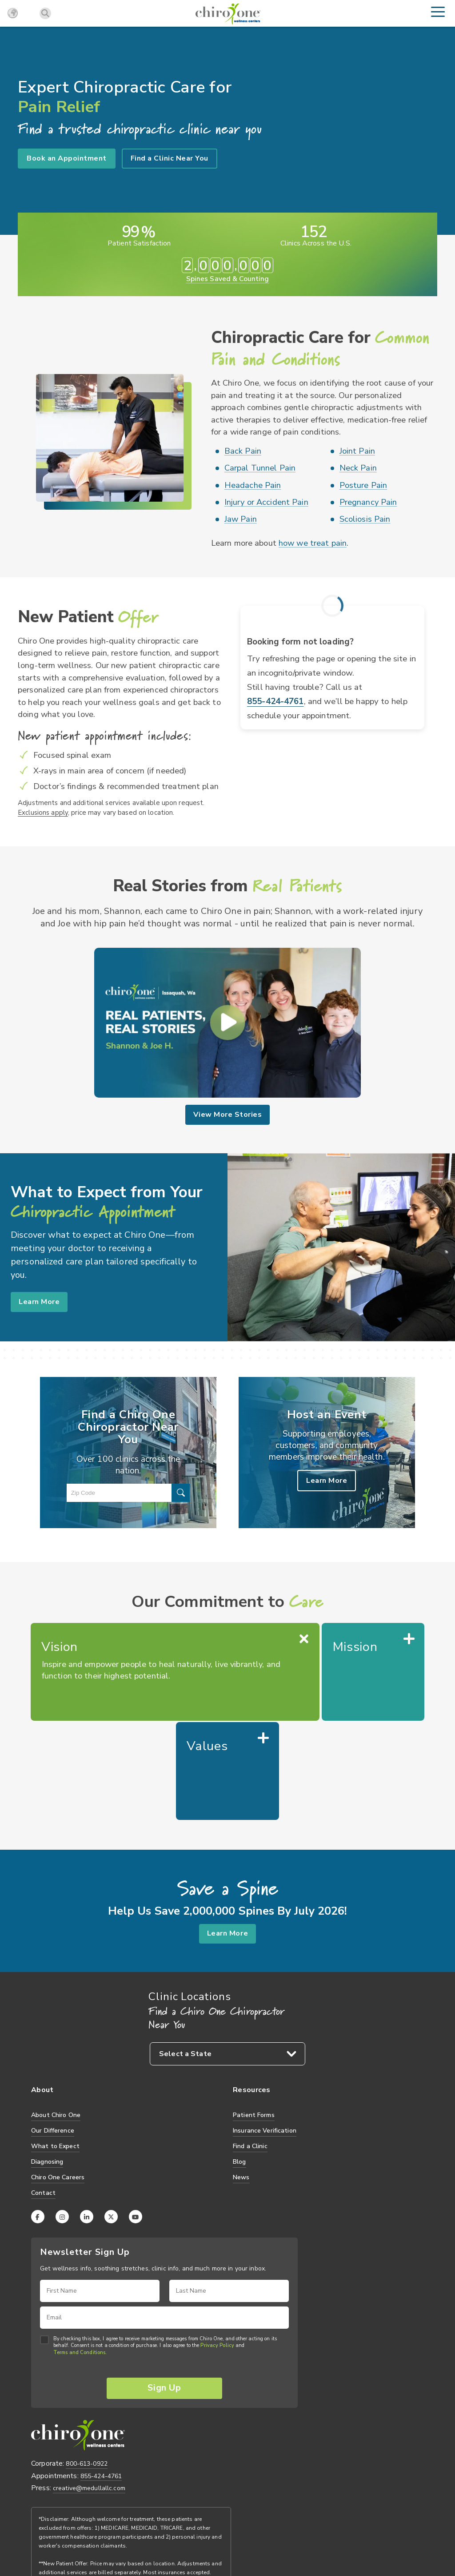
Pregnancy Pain (368, 502)
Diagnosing (47, 2064)
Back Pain (242, 451)
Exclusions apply (43, 812)
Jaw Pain (240, 519)
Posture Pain (363, 485)
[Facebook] (37, 2118)
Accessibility (206, 2537)
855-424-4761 (275, 701)
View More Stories (227, 1115)
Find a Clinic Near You (169, 158)
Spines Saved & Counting (227, 278)
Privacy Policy (217, 2248)
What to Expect (55, 2048)
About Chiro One (55, 2017)
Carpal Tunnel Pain (259, 468)
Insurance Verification (264, 2033)
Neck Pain (358, 468)
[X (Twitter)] (111, 2118)
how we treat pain (313, 543)
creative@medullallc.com (89, 2392)
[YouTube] (135, 2118)
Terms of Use (104, 2537)
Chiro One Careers (57, 2079)
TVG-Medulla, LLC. (82, 2522)
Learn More (41, 1301)
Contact (43, 2095)
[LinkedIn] (86, 2118)
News (241, 2079)
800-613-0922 (87, 2367)
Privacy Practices (53, 2537)
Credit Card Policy (156, 2537)
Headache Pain (252, 485)
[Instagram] (62, 2118)
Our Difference (52, 2033)
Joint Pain (357, 451)
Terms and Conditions (79, 2255)
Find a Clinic (250, 2048)
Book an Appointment (67, 158)
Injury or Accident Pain (266, 502)
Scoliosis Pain (365, 519)
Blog (239, 2064)
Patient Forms (254, 2017)
